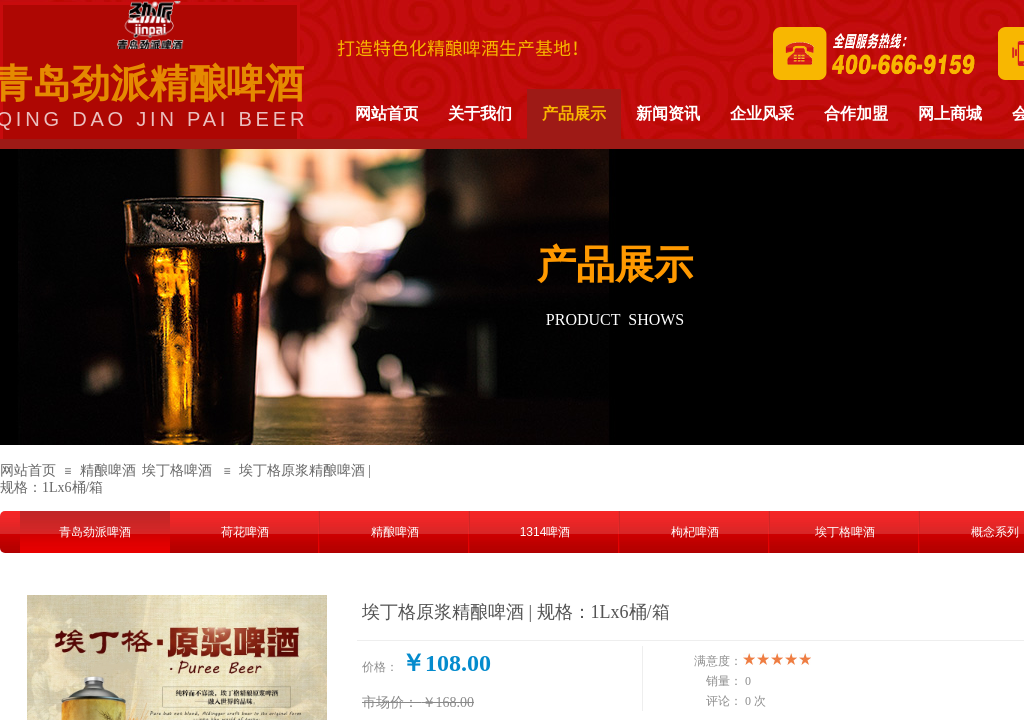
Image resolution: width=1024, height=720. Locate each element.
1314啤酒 (545, 532)
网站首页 (28, 470)
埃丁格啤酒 (177, 470)
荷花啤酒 (245, 532)
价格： (380, 667)
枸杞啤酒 (695, 532)
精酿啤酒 (108, 470)
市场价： (390, 702)
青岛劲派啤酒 (95, 532)
